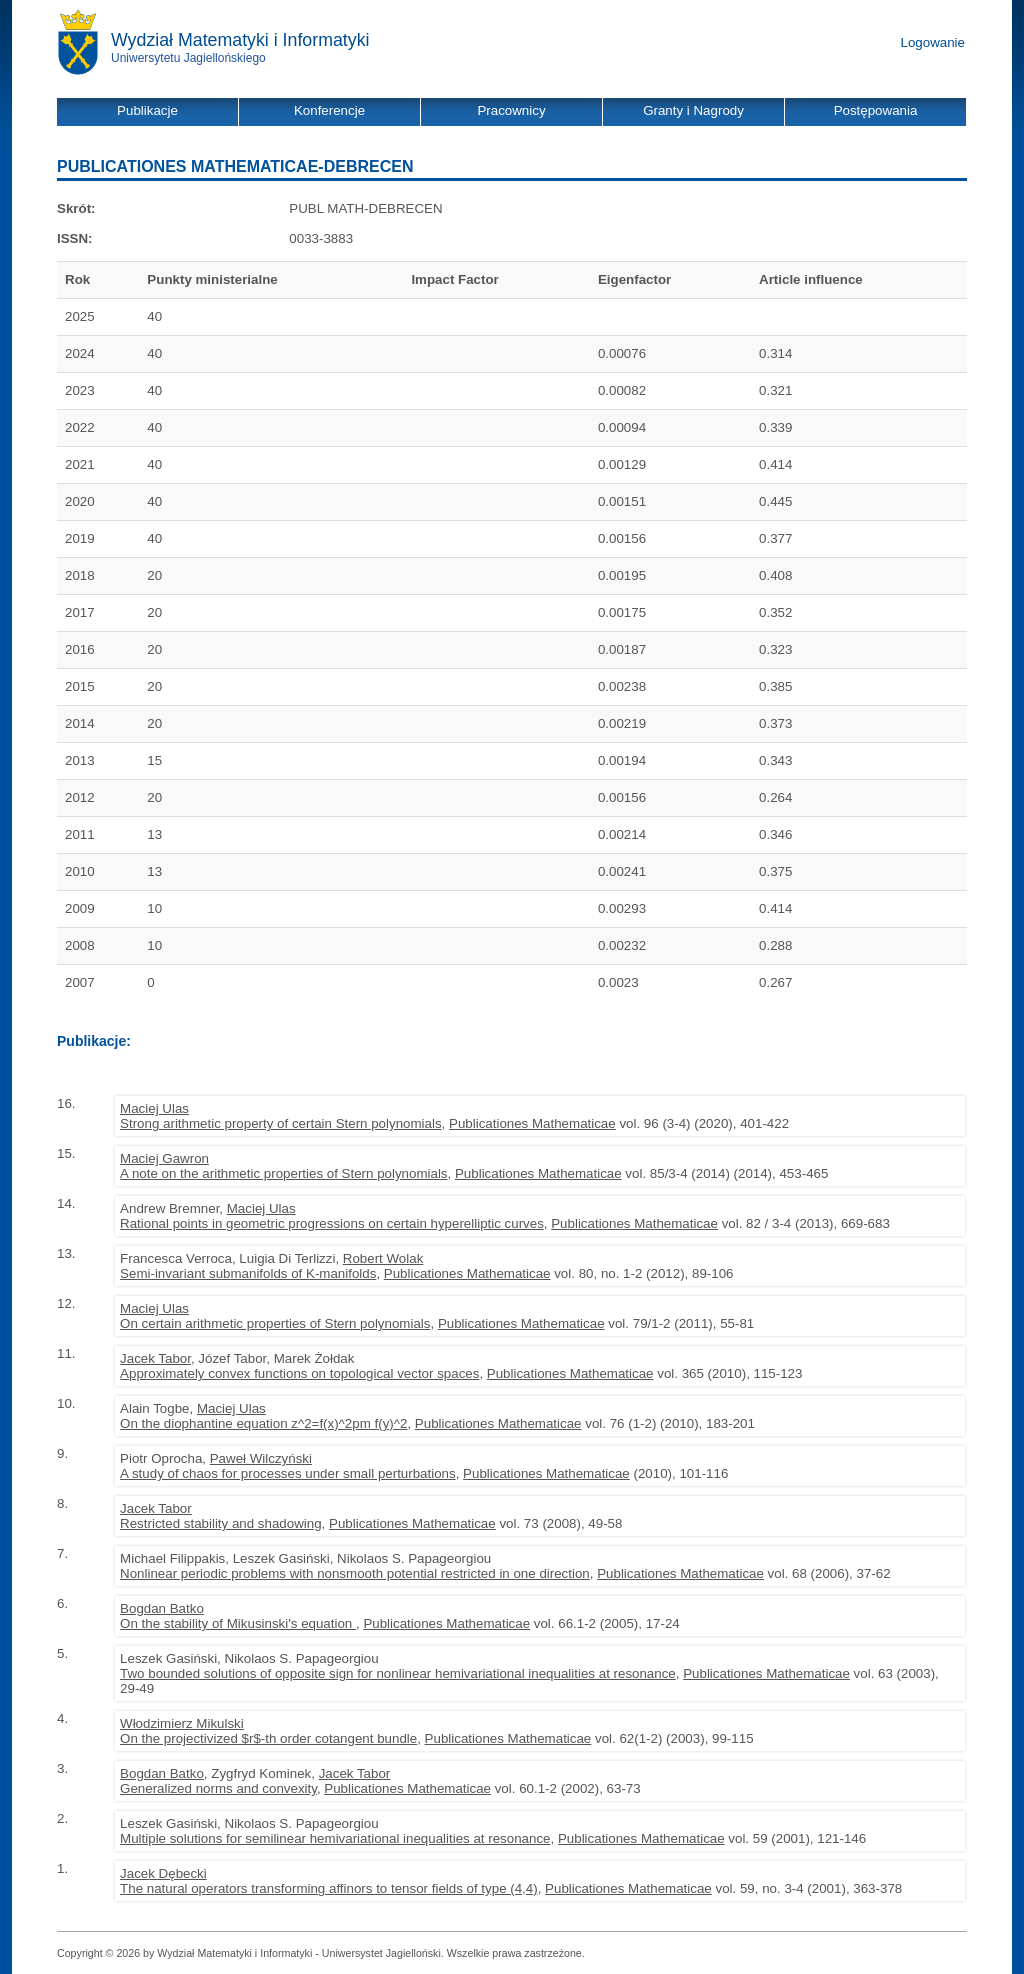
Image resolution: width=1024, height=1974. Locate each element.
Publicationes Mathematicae (532, 1123)
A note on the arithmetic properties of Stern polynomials (283, 1173)
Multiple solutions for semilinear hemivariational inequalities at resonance (335, 1838)
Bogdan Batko (162, 1608)
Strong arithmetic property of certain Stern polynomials (281, 1123)
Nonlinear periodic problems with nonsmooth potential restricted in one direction (355, 1573)
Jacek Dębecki (163, 1873)
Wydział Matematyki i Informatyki (240, 40)
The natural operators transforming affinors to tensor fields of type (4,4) (329, 1888)
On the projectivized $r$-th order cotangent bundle (268, 1738)
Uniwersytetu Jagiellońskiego (188, 58)
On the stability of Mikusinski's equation (238, 1623)
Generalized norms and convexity (218, 1788)
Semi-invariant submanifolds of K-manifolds (248, 1273)
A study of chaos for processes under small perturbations (288, 1473)
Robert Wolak (383, 1258)
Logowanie (933, 42)
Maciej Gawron (164, 1158)
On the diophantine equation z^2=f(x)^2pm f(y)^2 (263, 1423)
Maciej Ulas (154, 1108)
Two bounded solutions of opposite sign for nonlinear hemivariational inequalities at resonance (398, 1673)
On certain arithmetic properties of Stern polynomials (275, 1323)
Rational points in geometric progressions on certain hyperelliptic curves (332, 1223)
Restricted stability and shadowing (221, 1523)
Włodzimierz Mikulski (182, 1723)
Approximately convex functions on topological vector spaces (299, 1373)
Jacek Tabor (155, 1358)
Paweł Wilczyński (261, 1458)
